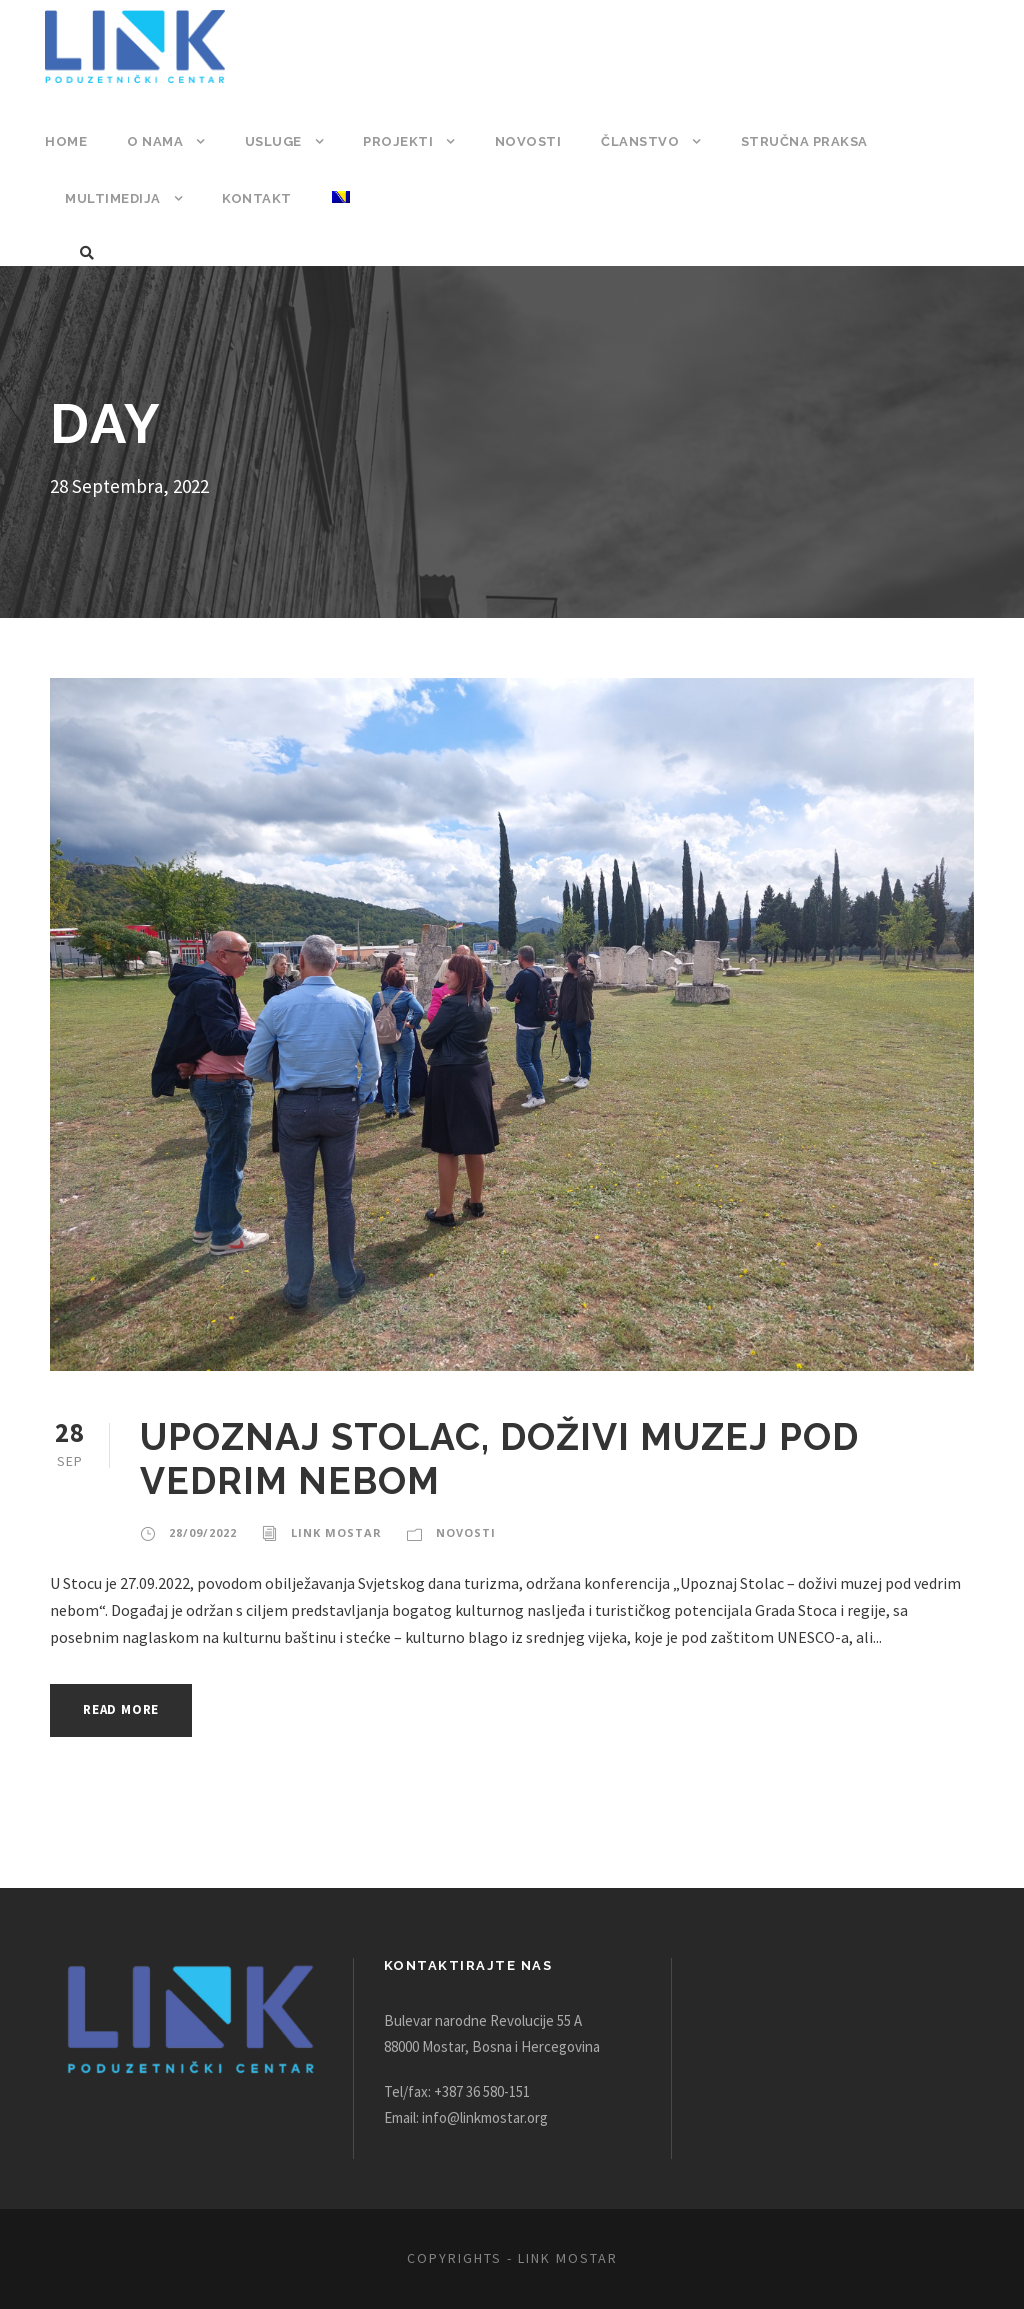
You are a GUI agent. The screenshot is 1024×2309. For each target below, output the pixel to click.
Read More (126, 1709)
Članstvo (632, 141)
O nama (154, 141)
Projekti (396, 141)
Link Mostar (331, 1533)
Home (65, 141)
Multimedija (111, 198)
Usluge (271, 141)
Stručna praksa (795, 141)
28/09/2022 (201, 1533)
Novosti (523, 141)
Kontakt (253, 198)
